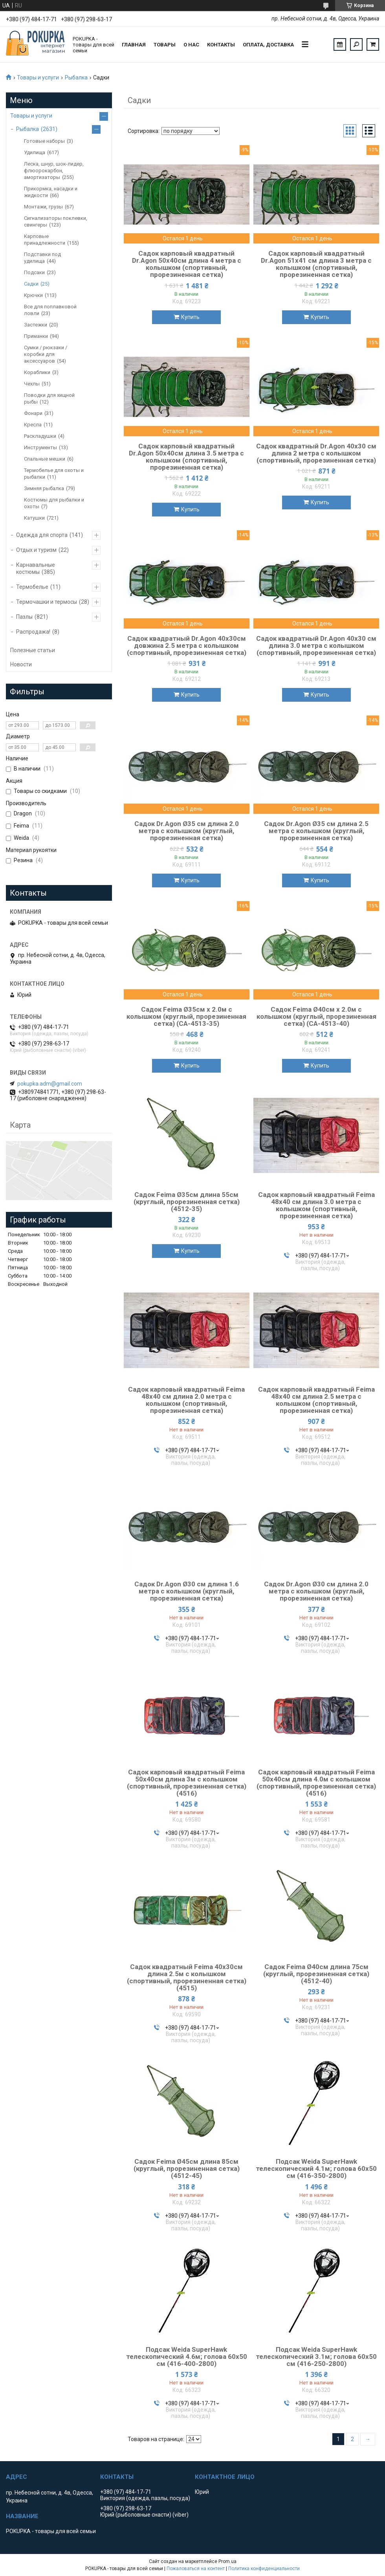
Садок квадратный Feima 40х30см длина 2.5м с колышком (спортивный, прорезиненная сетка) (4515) (186, 1977)
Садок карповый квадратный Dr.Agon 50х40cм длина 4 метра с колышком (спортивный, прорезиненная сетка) (186, 264)
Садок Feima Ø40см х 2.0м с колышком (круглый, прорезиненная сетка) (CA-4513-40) (316, 1016)
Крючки (33, 295)
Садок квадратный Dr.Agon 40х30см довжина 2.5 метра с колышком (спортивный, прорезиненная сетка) (186, 645)
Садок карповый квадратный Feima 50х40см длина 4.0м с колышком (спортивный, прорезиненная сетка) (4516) (316, 1782)
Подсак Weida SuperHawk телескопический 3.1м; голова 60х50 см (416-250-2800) (316, 2356)
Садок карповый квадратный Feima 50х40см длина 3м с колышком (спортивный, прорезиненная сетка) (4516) (186, 1782)
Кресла (33, 425)
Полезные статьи (32, 650)
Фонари (33, 413)
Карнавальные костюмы (35, 568)
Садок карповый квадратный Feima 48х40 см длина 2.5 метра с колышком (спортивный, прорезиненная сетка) (316, 1400)
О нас (191, 45)
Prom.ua (227, 2561)
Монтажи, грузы (43, 207)
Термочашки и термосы (46, 602)
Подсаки (34, 272)
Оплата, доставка (268, 45)
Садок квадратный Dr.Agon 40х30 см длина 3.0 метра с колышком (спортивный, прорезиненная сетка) (316, 645)
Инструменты (40, 447)
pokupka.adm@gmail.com (49, 1084)
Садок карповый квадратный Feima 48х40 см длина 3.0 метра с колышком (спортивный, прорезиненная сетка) (316, 1205)
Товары (165, 45)
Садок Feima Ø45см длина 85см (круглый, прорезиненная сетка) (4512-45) (187, 2168)
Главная (134, 45)
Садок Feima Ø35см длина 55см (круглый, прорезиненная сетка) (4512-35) (187, 1201)
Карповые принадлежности (44, 239)
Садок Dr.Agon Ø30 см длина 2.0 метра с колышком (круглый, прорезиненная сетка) (316, 1591)
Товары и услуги (38, 77)
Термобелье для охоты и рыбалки (54, 473)
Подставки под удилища (42, 257)
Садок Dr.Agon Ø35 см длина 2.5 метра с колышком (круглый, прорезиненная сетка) (316, 830)
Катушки (34, 518)
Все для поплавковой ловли (50, 310)
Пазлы (24, 617)
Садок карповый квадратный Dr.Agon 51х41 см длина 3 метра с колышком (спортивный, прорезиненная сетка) (316, 264)
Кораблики (37, 372)
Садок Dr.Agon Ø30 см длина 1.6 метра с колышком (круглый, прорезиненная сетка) (186, 1591)
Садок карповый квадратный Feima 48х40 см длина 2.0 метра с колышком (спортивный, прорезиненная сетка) (186, 1400)
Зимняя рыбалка (44, 488)
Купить (190, 317)
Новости (21, 664)
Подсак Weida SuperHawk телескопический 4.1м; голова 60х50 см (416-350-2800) (316, 2168)
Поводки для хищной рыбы (49, 398)
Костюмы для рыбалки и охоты (54, 503)
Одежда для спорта (42, 535)
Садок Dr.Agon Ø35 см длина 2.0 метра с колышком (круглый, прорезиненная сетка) (186, 830)
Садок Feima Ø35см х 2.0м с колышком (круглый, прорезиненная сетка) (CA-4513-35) (186, 1016)
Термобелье (32, 587)
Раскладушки (40, 436)
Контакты (221, 45)
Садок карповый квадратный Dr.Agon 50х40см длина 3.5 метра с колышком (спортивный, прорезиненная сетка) (186, 457)
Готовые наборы (44, 141)
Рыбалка (76, 77)
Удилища (34, 152)
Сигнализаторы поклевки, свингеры (55, 221)
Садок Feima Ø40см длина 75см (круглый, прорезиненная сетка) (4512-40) (316, 1973)
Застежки (35, 325)
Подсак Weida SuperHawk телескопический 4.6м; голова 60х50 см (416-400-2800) (186, 2356)
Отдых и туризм (36, 550)
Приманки (36, 336)
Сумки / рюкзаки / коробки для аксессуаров (45, 354)
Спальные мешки (44, 459)
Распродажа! (33, 632)
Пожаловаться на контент (196, 2568)
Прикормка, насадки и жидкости (50, 192)
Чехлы (32, 384)
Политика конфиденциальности (264, 2568)
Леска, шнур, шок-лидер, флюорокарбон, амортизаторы (54, 170)
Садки (31, 284)
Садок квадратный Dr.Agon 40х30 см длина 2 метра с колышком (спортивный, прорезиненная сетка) (316, 453)
